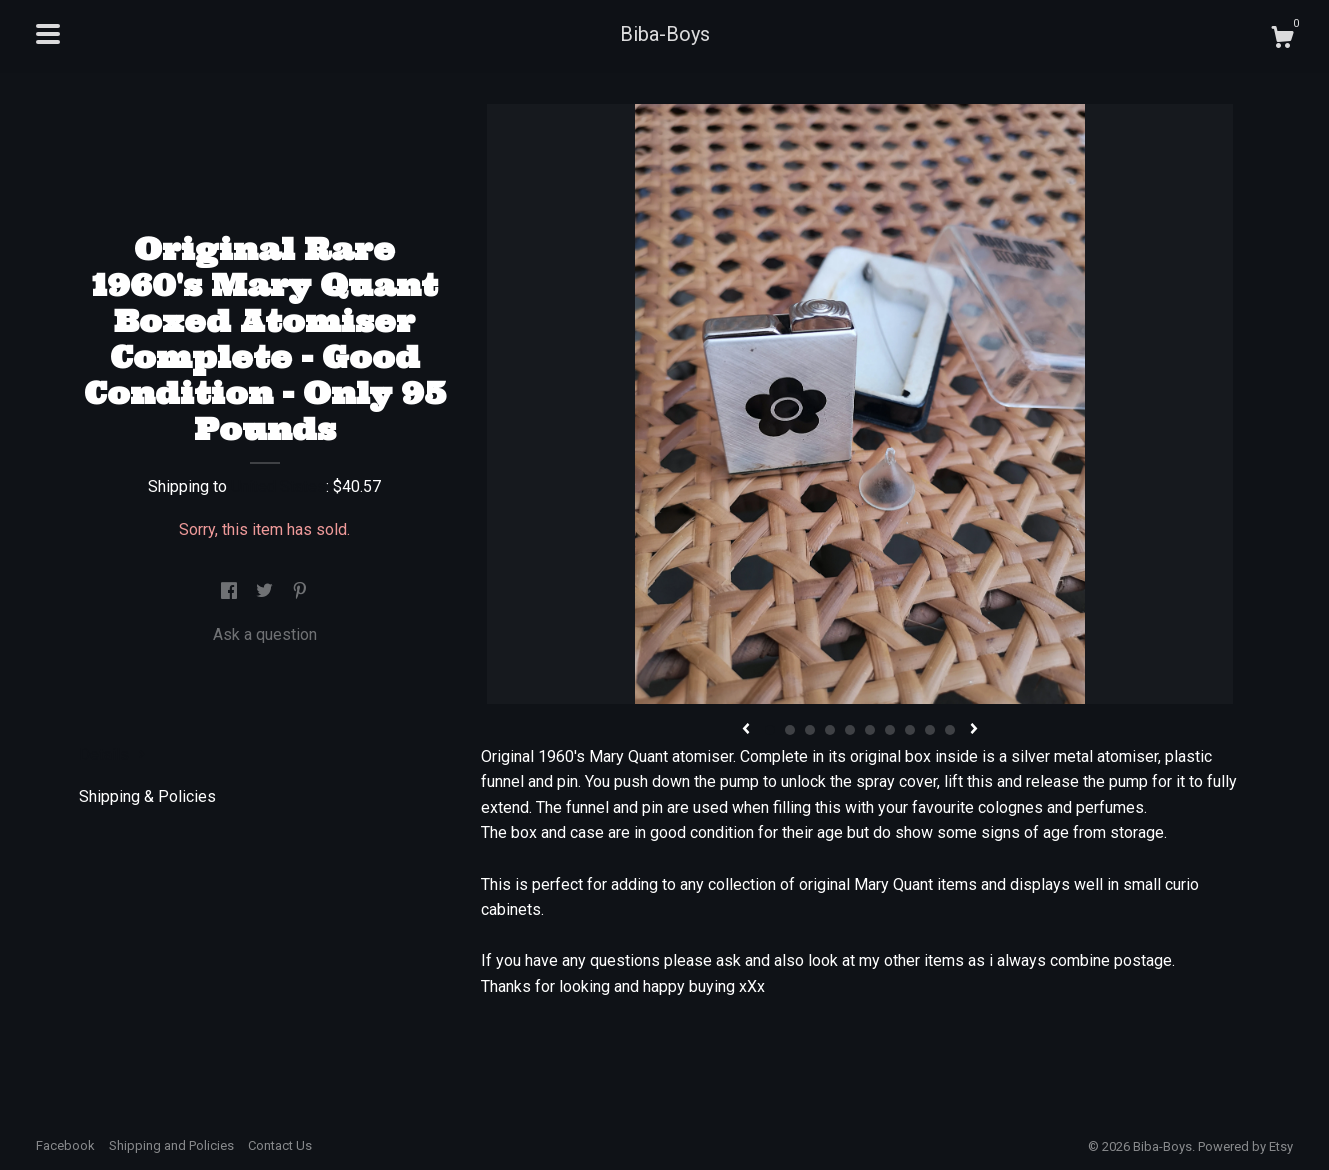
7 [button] (890, 730)
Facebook (65, 1145)
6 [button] (870, 730)
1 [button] (770, 730)
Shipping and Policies (171, 1145)
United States (278, 486)
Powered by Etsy (1245, 1146)
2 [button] (790, 730)
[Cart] (1282, 40)
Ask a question (265, 634)
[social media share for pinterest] (300, 591)
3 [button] (810, 730)
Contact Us (280, 1145)
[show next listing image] (974, 730)
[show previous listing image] (746, 730)
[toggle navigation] (48, 34)
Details (112, 754)
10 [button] (950, 730)
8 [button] (910, 730)
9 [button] (930, 730)
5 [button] (850, 730)
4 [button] (830, 730)
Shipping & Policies (147, 796)
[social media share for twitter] (266, 591)
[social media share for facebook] (231, 591)
